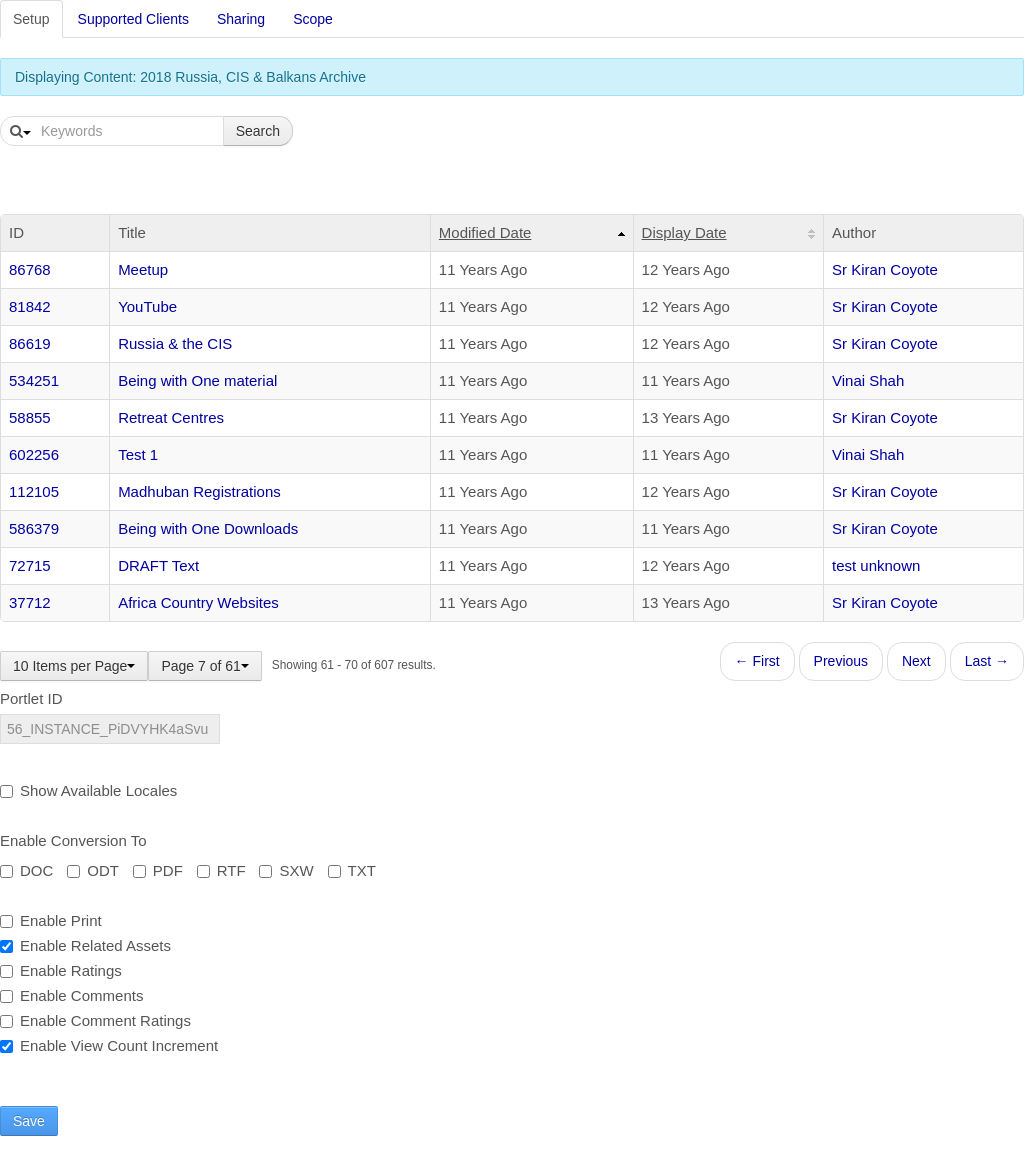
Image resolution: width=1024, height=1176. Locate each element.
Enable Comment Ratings (95, 1020)
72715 (30, 565)
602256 (34, 454)
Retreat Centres (171, 417)
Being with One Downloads (208, 528)
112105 (34, 491)
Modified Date (485, 232)
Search (258, 131)
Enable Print (51, 920)
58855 (30, 417)
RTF (221, 870)
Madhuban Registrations (199, 491)
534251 (34, 380)
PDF (158, 870)
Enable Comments (71, 995)
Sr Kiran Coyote (885, 269)
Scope (313, 19)
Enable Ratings (61, 970)
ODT (93, 870)
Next (916, 661)
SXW (286, 870)
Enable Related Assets (85, 945)
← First (757, 661)
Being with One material (197, 380)
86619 (30, 343)
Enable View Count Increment (109, 1045)
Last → (987, 661)
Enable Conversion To (73, 840)
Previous (841, 661)
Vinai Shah (868, 380)
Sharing (241, 19)
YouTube (147, 306)
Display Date (684, 232)
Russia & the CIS (175, 343)
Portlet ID (31, 698)
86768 (30, 269)
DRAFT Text (158, 565)
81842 (30, 306)
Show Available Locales (88, 790)
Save (29, 1121)
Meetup (143, 269)
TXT (352, 870)
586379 (34, 528)
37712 (30, 602)
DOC (26, 870)
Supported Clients (133, 19)
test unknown (876, 565)
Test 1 (138, 454)
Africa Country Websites (198, 602)
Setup (31, 19)
